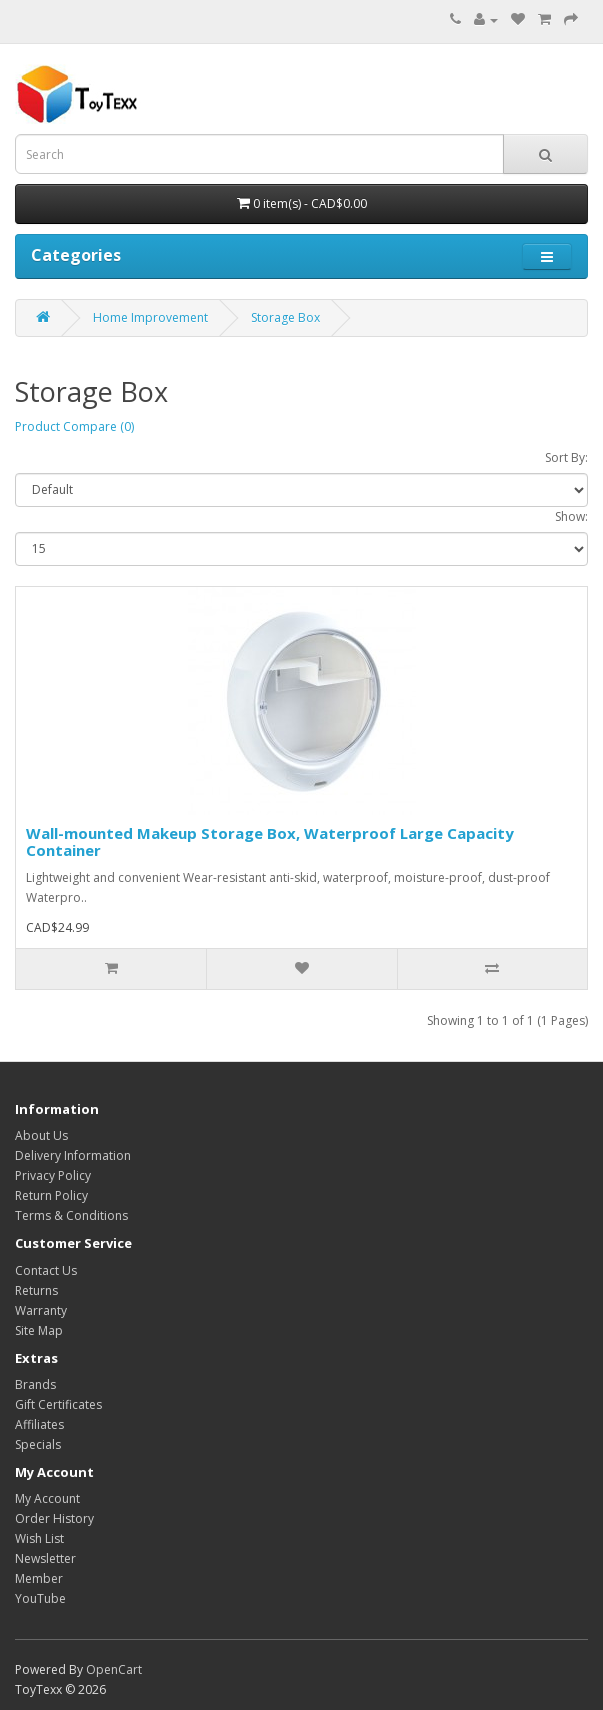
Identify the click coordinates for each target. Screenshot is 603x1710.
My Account (47, 1498)
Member (39, 1578)
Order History (54, 1518)
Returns (36, 1290)
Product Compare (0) (74, 426)
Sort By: (566, 457)
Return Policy (51, 1195)
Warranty (41, 1310)
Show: (571, 516)
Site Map (39, 1330)
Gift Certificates (58, 1404)
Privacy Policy (53, 1175)
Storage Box (285, 317)
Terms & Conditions (71, 1215)
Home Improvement (150, 317)
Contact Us (46, 1270)
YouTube (40, 1598)
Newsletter (45, 1558)
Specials (38, 1444)
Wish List (39, 1538)
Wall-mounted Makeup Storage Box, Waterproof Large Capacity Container (270, 841)
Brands (35, 1384)
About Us (41, 1135)
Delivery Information (73, 1155)
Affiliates (39, 1424)
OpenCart (114, 1669)
